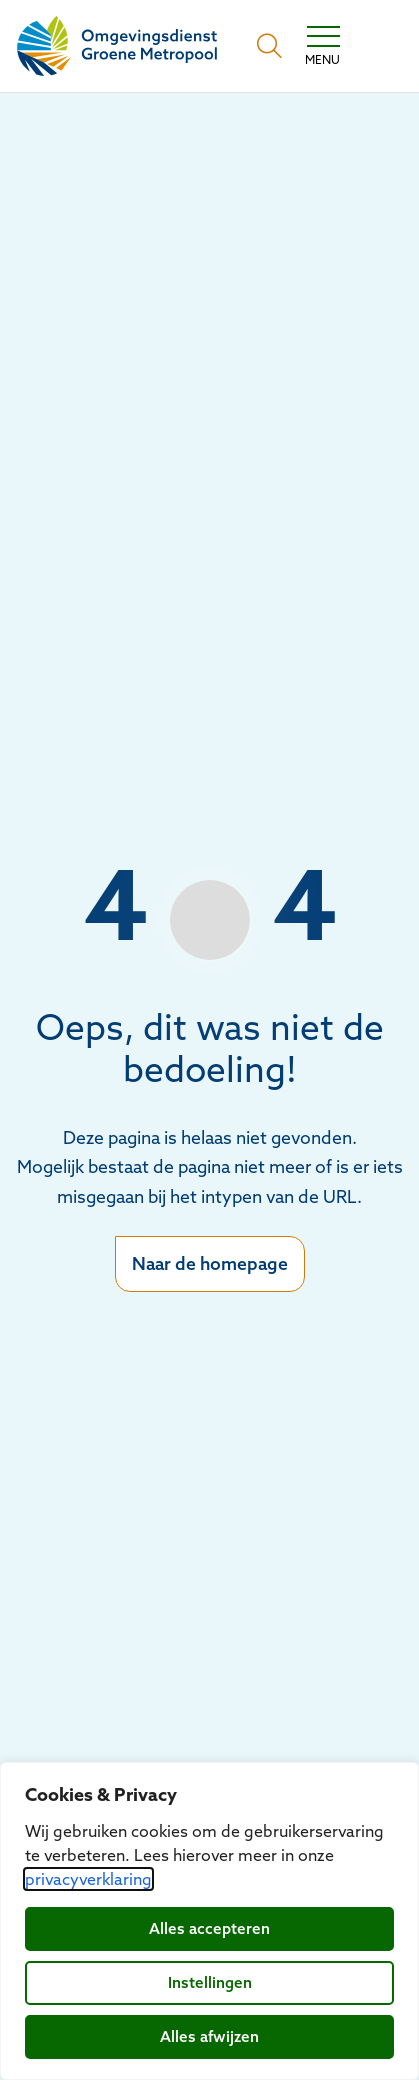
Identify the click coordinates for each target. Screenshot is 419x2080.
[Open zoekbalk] (269, 46)
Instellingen (210, 1982)
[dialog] (209, 1921)
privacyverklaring (88, 1879)
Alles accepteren (209, 1928)
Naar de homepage (210, 1263)
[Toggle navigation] (322, 46)
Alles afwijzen (209, 2036)
